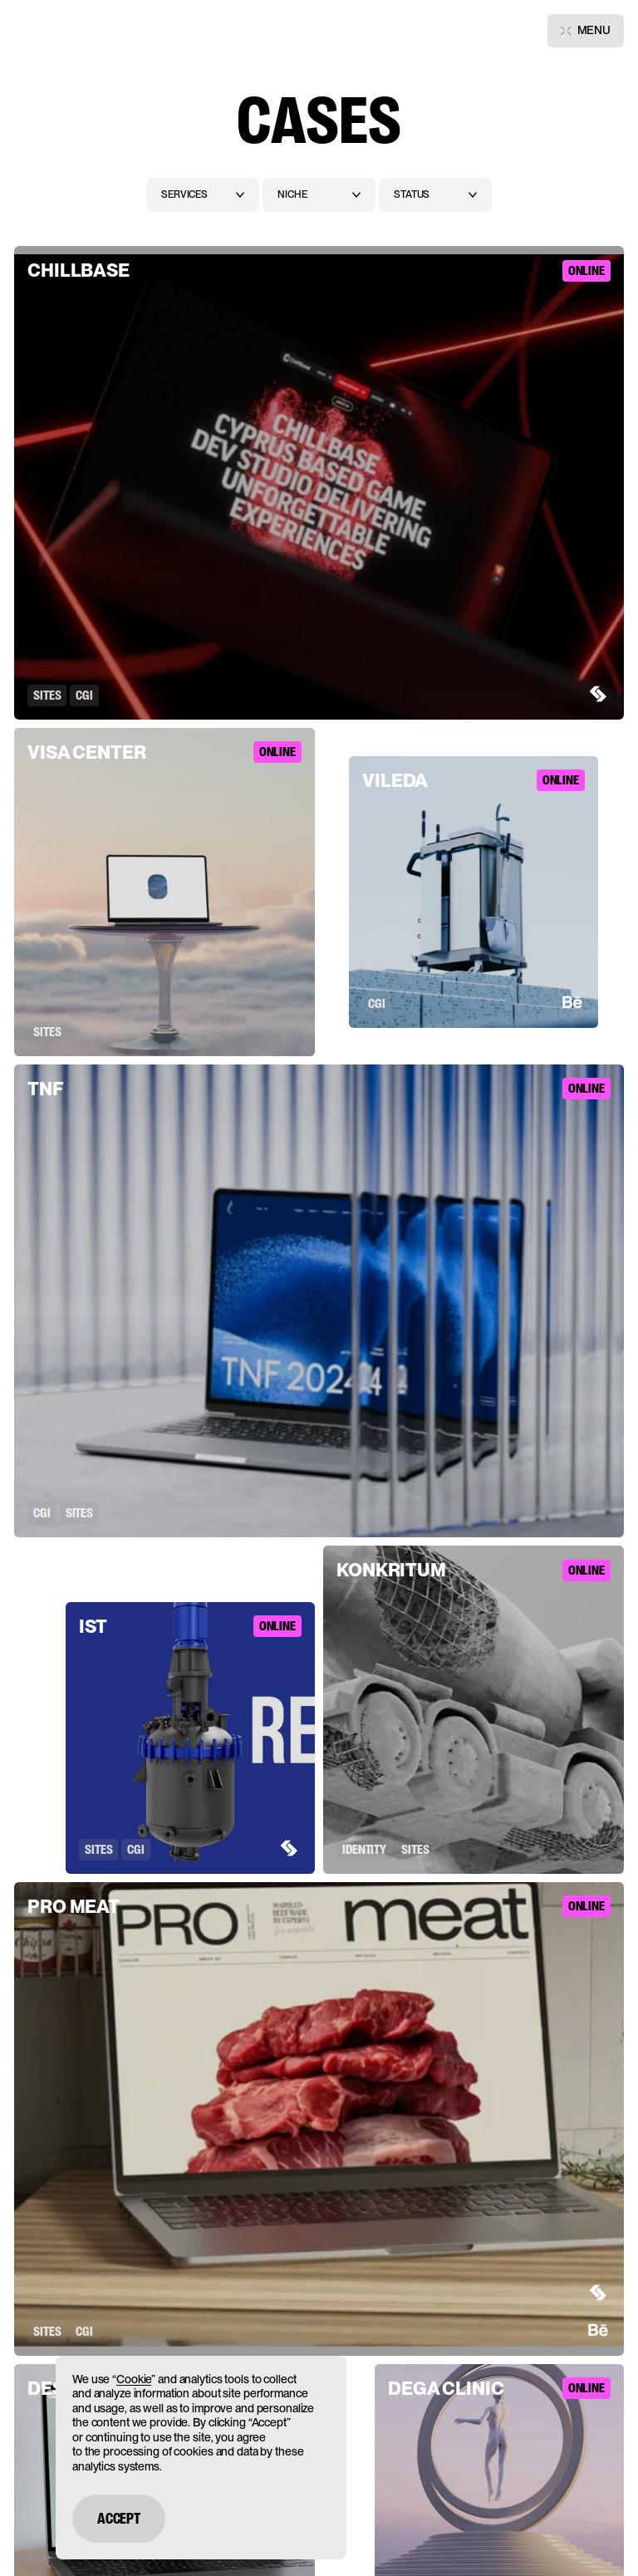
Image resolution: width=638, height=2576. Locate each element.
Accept (118, 2518)
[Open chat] (600, 2541)
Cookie (133, 2379)
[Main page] (55, 31)
